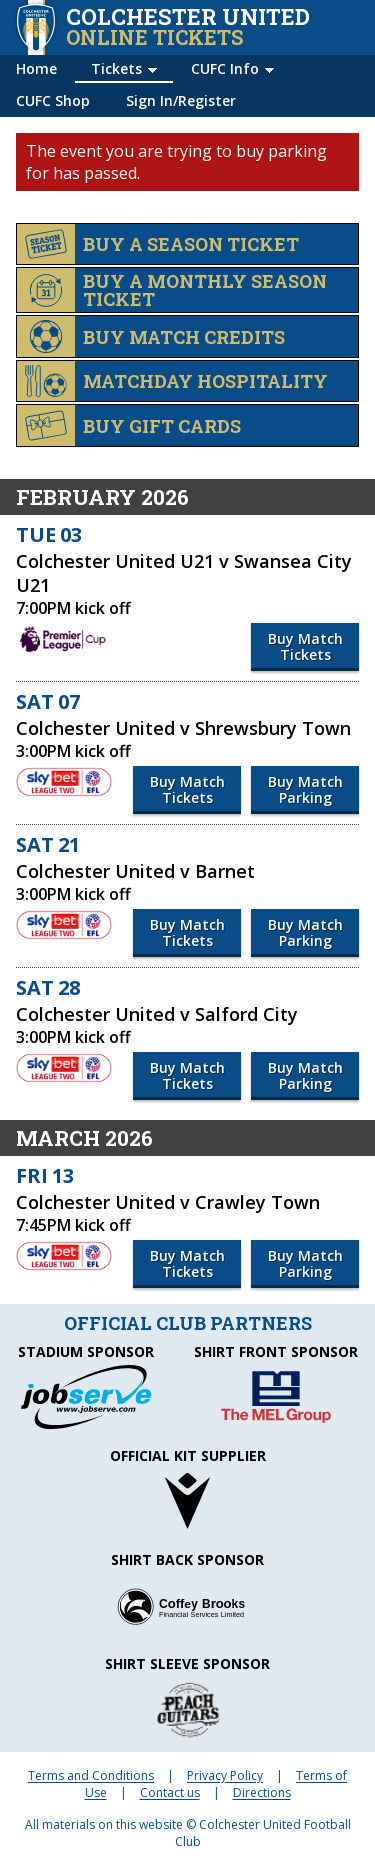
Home (36, 68)
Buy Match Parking (305, 789)
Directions (262, 1792)
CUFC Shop (53, 100)
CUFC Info (225, 68)
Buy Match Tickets (305, 646)
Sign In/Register (181, 100)
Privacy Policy (225, 1775)
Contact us (170, 1792)
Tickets (116, 68)
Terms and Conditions (91, 1775)
